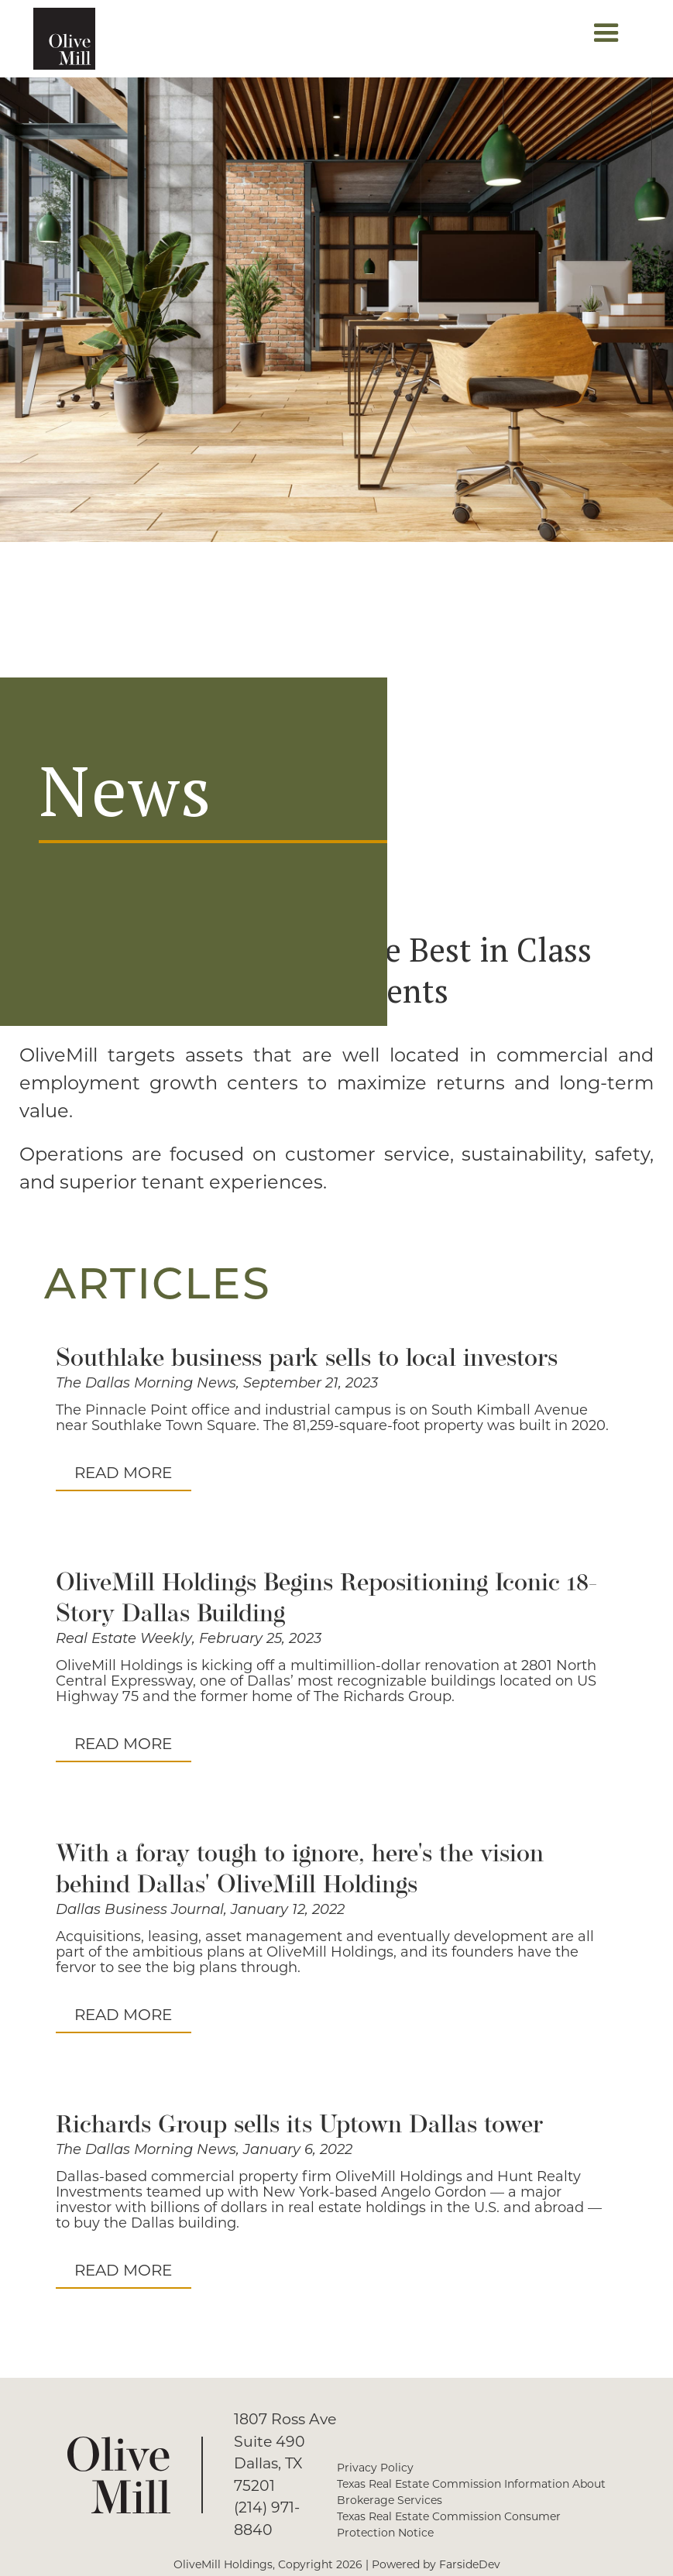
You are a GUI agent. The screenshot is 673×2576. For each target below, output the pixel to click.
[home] (64, 39)
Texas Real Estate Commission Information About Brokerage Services (471, 2492)
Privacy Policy (375, 2468)
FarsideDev (469, 2564)
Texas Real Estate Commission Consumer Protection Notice (449, 2524)
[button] (606, 38)
